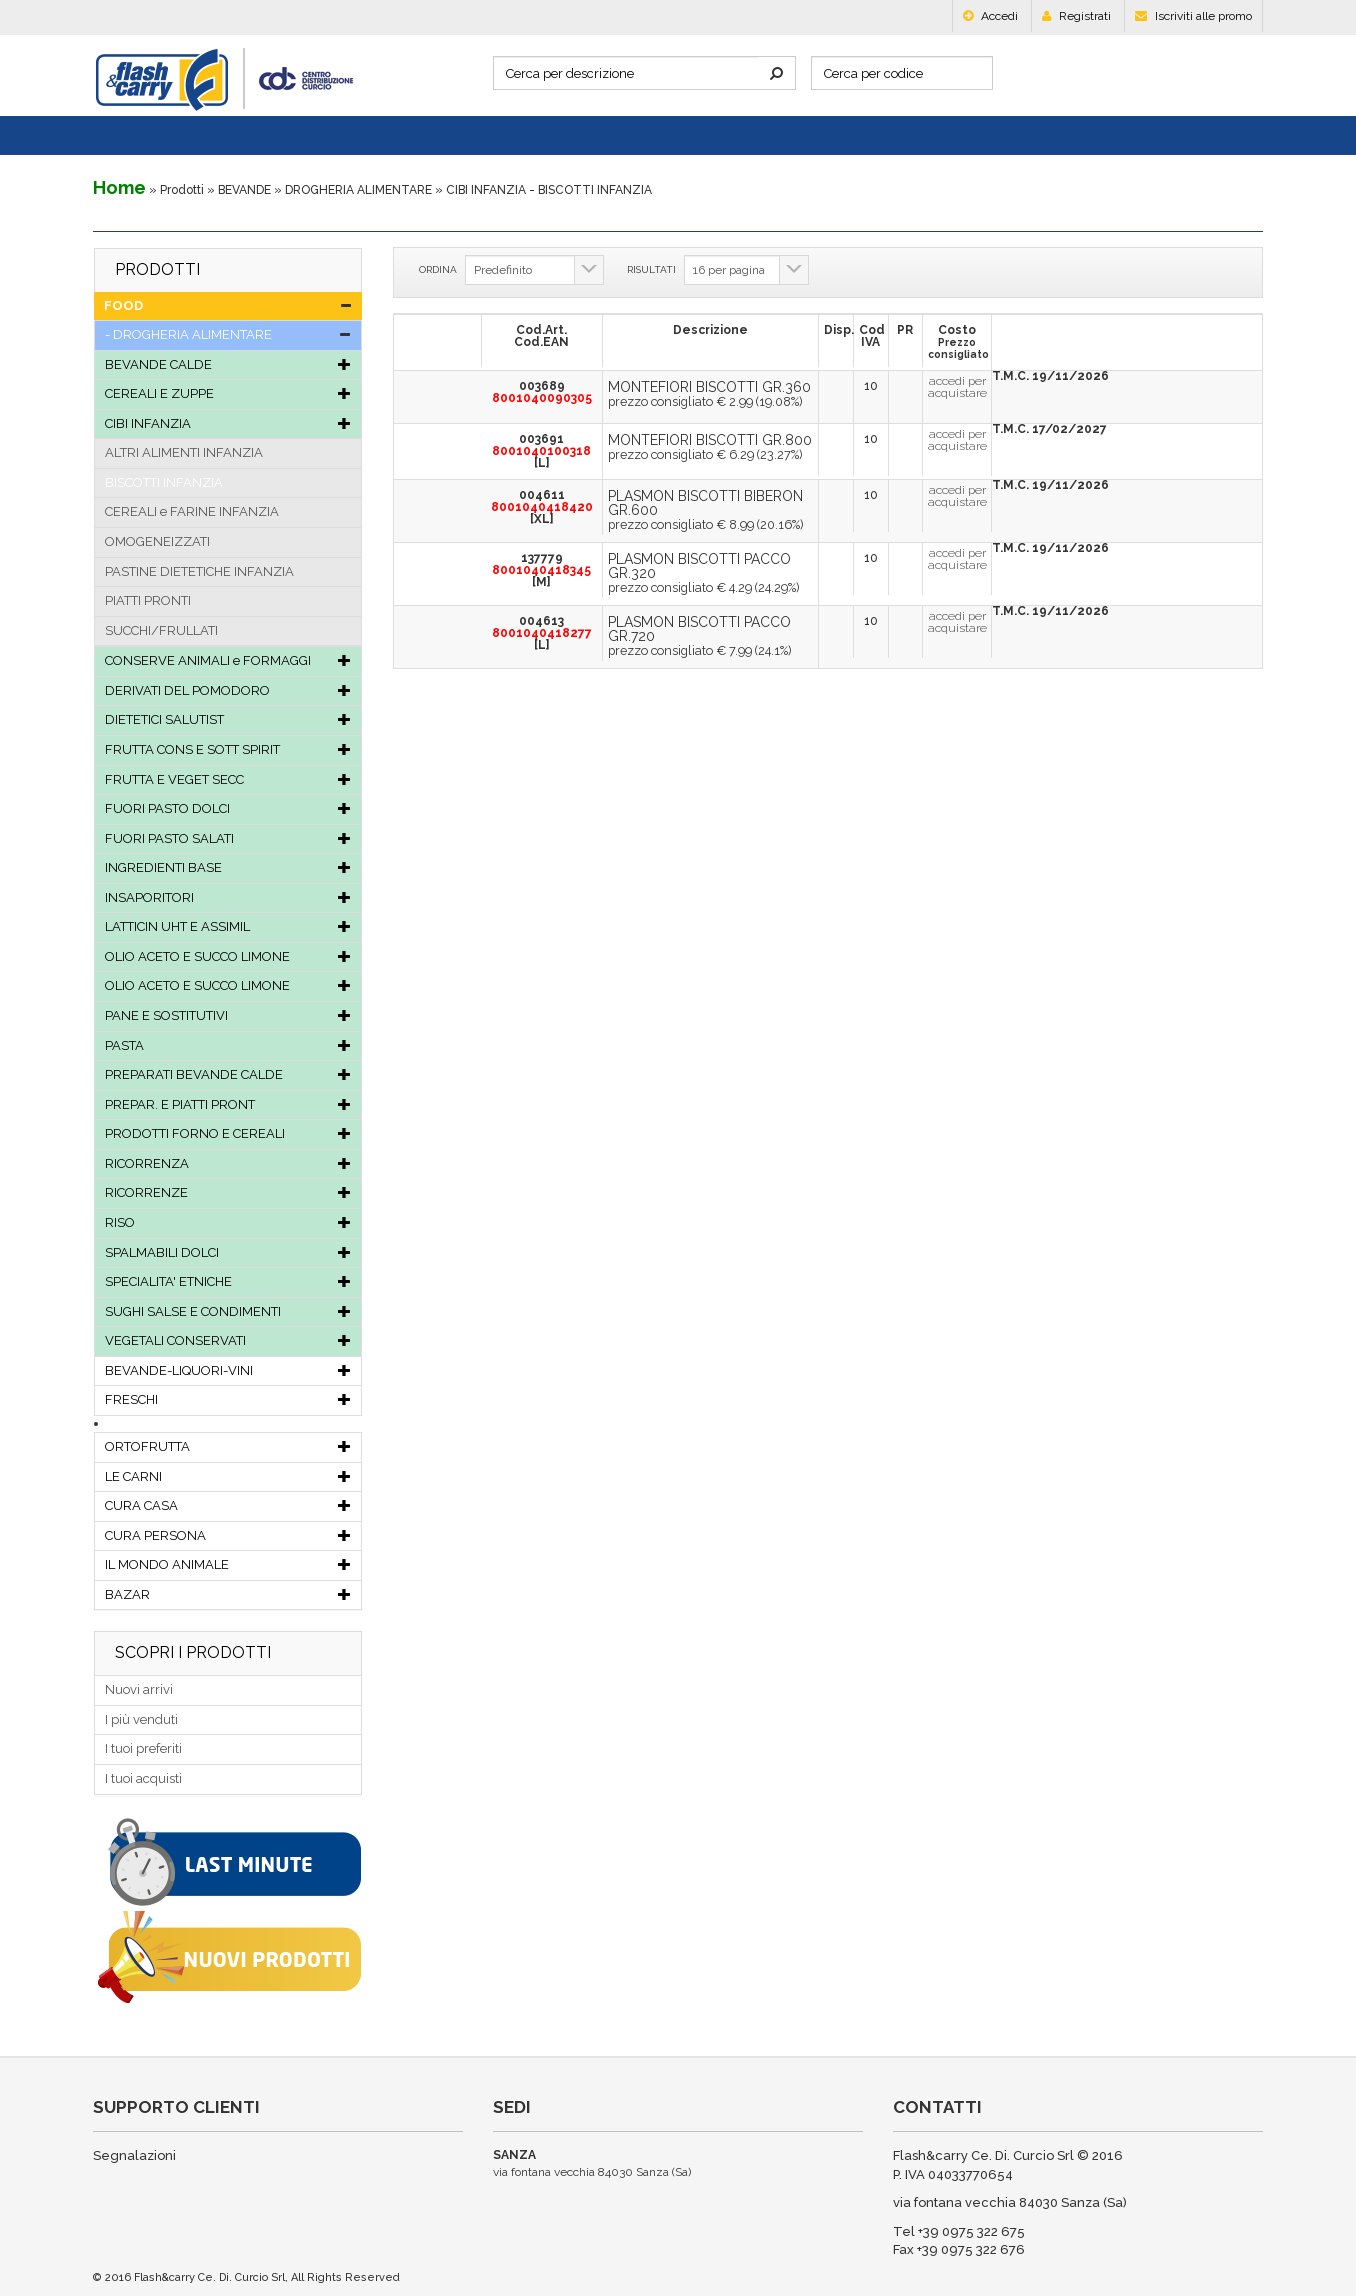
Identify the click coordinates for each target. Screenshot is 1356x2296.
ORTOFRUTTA (228, 1446)
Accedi (990, 16)
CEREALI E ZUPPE (228, 393)
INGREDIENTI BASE (228, 867)
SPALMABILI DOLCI (228, 1252)
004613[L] (542, 633)
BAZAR (228, 1594)
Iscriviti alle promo (1193, 16)
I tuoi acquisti (143, 1778)
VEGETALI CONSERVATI (228, 1340)
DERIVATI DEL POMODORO (228, 690)
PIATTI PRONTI (148, 600)
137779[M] (541, 570)
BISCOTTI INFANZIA (164, 482)
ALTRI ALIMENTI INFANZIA (184, 452)
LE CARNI (228, 1476)
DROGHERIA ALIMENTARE (358, 190)
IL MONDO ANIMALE (228, 1564)
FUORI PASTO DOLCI (228, 808)
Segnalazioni (134, 2155)
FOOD (228, 305)
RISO (228, 1222)
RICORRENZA (228, 1163)
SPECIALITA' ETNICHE (228, 1281)
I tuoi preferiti (143, 1748)
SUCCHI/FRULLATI (161, 630)
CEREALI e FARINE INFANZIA (192, 511)
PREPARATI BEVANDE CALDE (228, 1074)
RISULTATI (651, 269)
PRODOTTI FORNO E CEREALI (228, 1133)
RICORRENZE (228, 1192)
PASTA (228, 1045)
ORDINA (438, 269)
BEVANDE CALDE (228, 364)
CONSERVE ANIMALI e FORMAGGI (228, 660)
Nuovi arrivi (139, 1689)
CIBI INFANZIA (228, 423)
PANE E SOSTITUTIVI (228, 1015)
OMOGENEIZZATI (157, 541)
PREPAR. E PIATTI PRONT (228, 1104)
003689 (542, 392)
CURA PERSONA (228, 1535)
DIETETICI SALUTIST (228, 719)
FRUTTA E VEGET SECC (228, 779)
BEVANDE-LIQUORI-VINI (228, 1370)
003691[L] (541, 451)
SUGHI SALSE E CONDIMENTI (228, 1311)
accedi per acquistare (957, 387)
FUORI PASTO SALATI (228, 838)
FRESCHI (228, 1399)
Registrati (1076, 16)
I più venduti (141, 1719)
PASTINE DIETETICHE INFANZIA (199, 571)
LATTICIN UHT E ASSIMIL (228, 926)
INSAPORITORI (228, 897)
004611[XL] (542, 507)
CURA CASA (228, 1505)
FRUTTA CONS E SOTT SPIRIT (228, 749)
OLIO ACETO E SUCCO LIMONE (228, 956)
